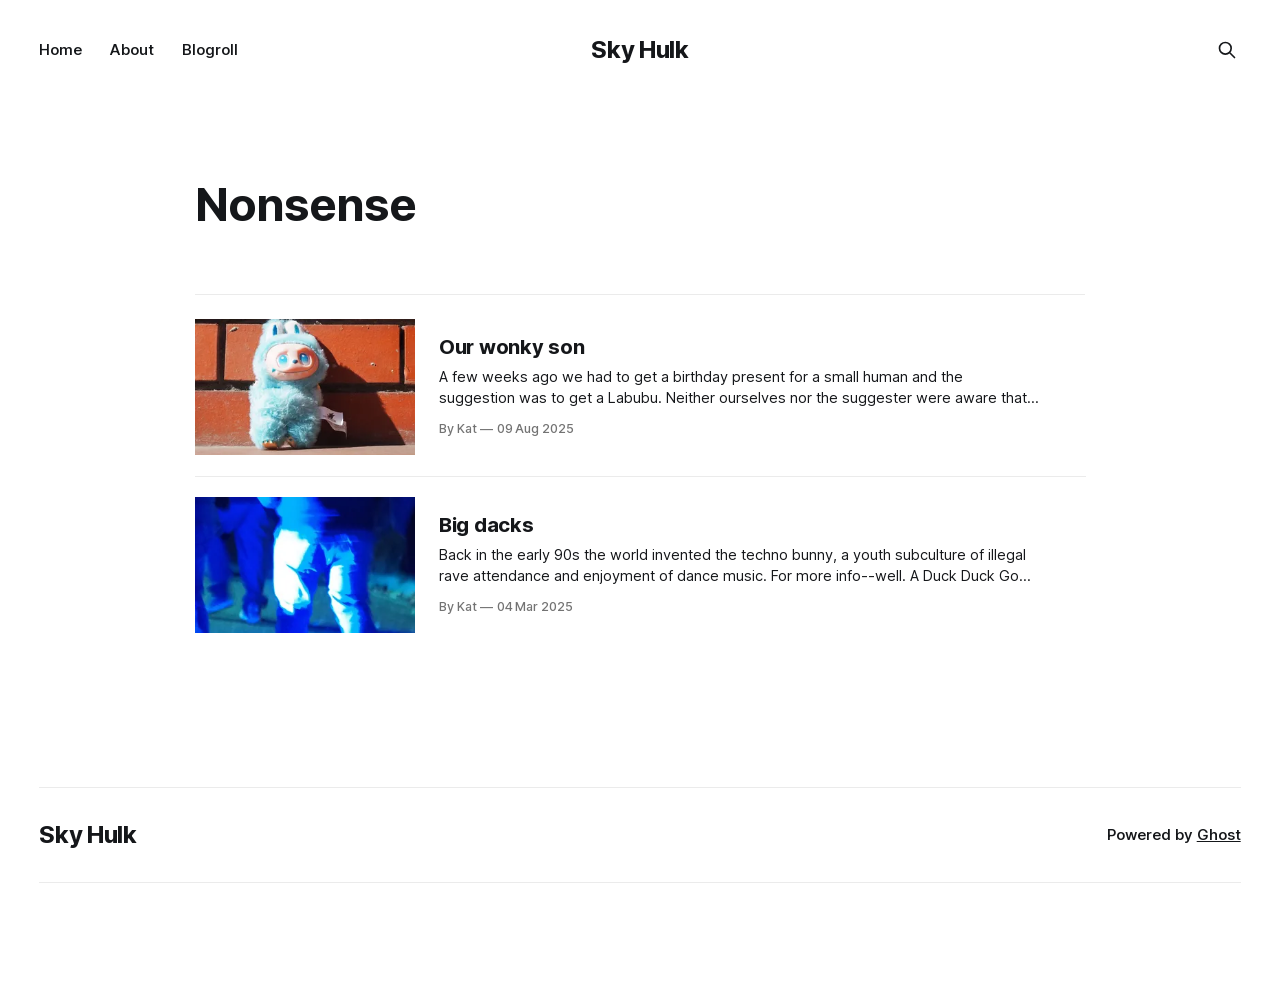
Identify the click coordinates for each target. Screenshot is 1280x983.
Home (60, 49)
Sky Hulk (639, 49)
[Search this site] (1227, 50)
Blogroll (210, 49)
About (132, 49)
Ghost (1219, 834)
